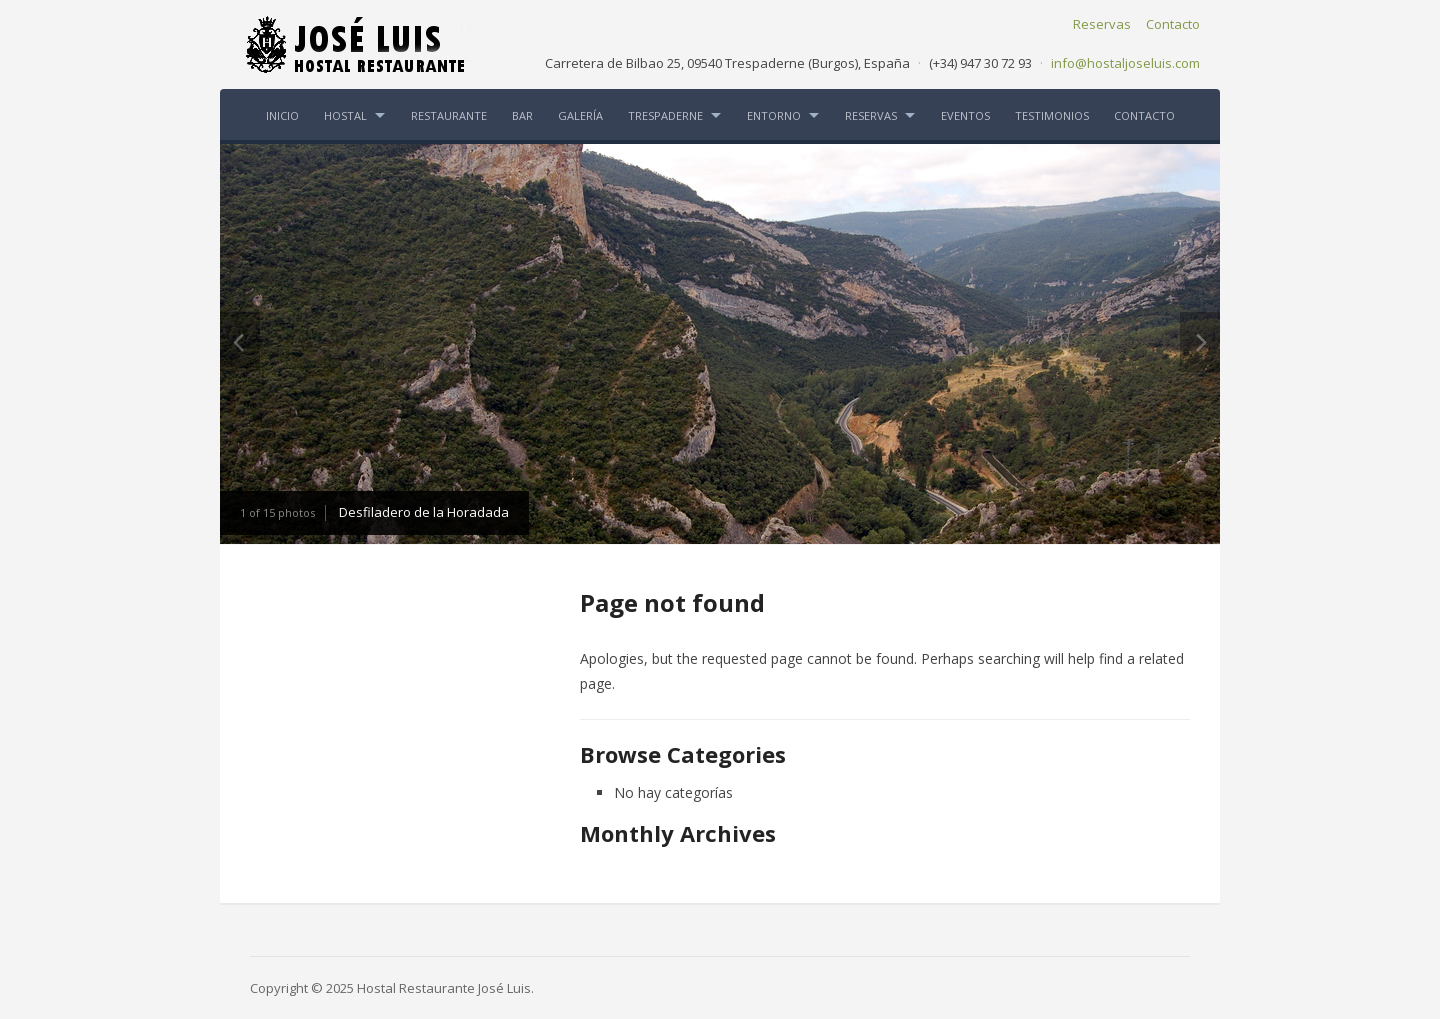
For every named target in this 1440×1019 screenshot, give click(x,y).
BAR (522, 115)
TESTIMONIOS (1052, 115)
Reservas (1102, 24)
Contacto (1173, 24)
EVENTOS (965, 115)
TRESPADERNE (665, 115)
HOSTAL (345, 115)
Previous (240, 342)
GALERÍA (580, 115)
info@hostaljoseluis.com (1125, 63)
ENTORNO (774, 115)
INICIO (282, 115)
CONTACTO (1144, 115)
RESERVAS (871, 115)
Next (1200, 342)
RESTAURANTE (449, 115)
